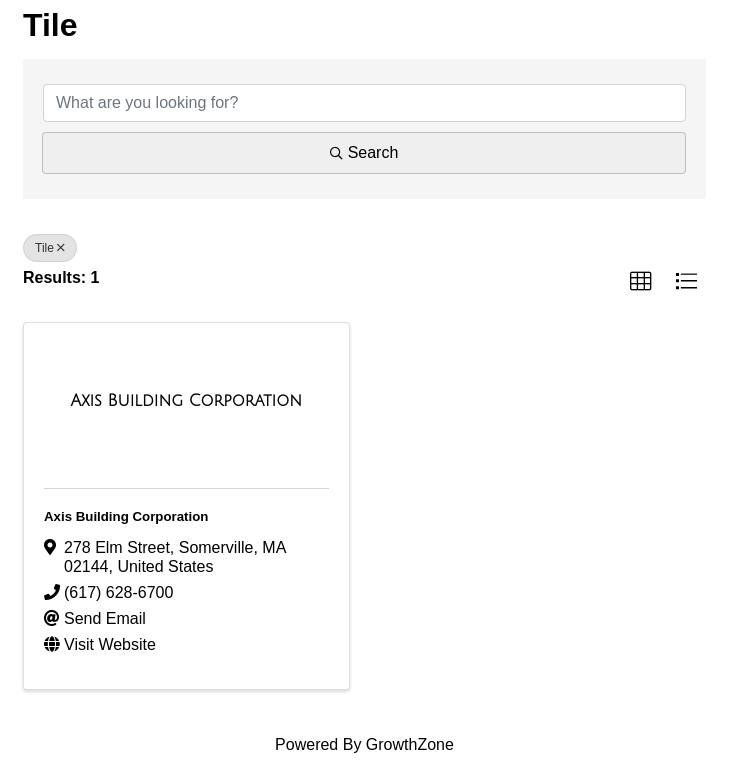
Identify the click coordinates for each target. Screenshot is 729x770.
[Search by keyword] (364, 103)
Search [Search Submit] (364, 152)
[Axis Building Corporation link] (186, 401)
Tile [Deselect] (50, 248)
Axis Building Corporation (126, 516)
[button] (641, 282)
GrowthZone (410, 744)
